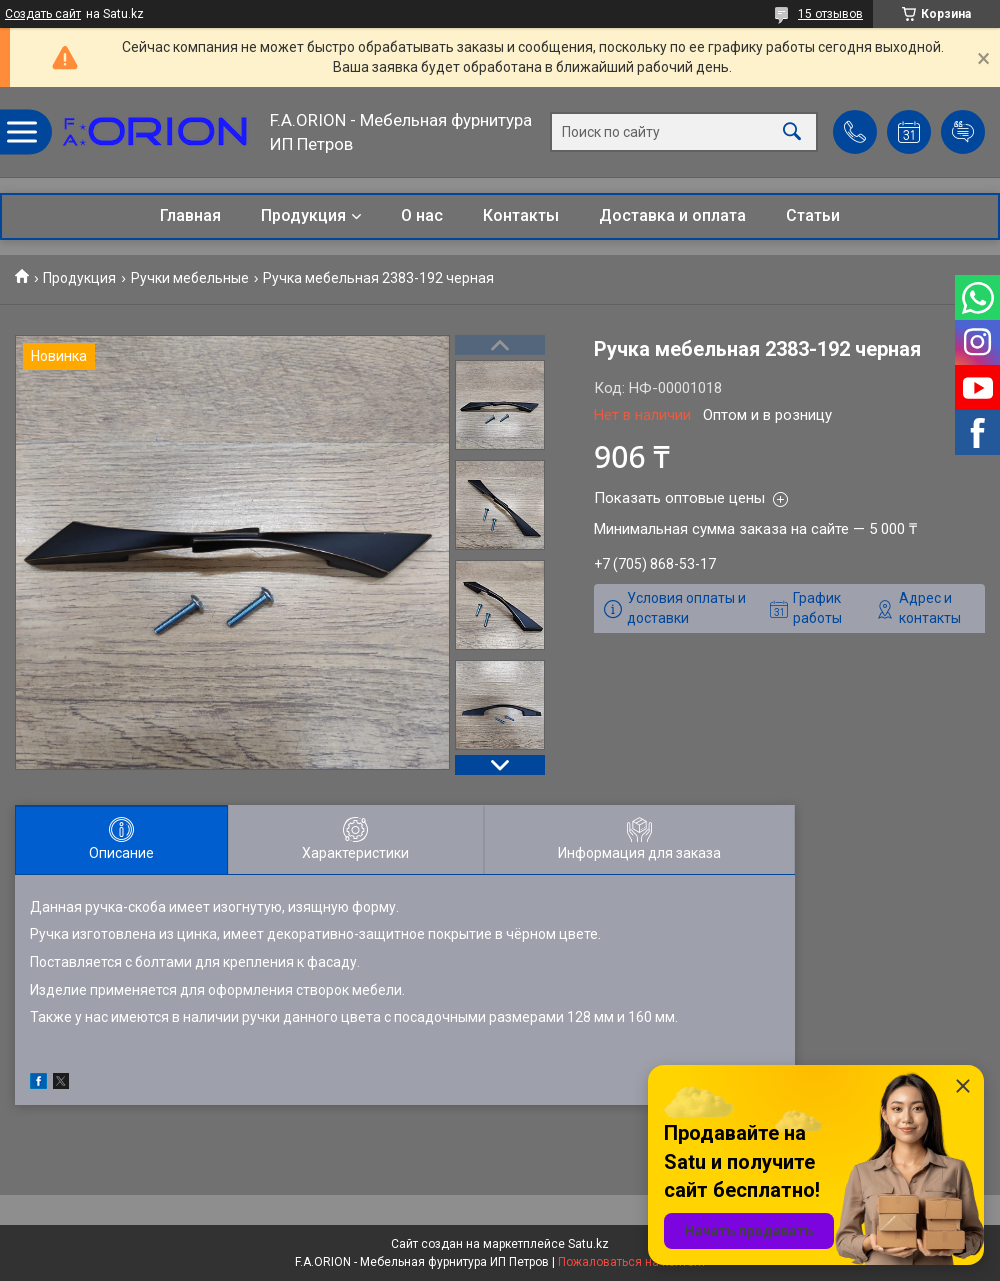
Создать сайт (43, 14)
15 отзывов (830, 14)
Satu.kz (588, 1244)
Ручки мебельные (190, 278)
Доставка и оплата (672, 215)
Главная (190, 215)
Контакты (521, 215)
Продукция (303, 215)
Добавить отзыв (963, 132)
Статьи (813, 215)
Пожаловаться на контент (632, 1262)
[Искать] (792, 132)
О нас (422, 215)
